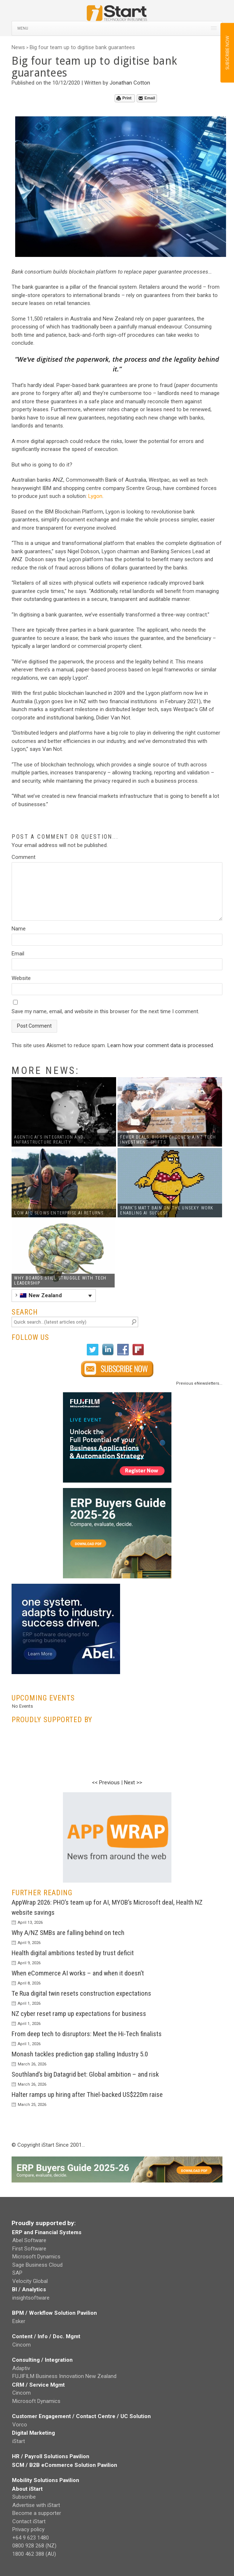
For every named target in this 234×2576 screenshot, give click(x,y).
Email (147, 98)
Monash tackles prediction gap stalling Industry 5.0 (80, 2054)
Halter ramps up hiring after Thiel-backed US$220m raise (87, 2094)
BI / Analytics (29, 2289)
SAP (17, 2273)
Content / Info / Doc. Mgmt (46, 2336)
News (18, 47)
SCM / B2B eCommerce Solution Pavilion (64, 2465)
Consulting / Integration (42, 2360)
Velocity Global (30, 2281)
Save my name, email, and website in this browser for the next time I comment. (105, 1011)
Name (19, 928)
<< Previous (106, 1782)
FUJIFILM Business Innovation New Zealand (64, 2376)
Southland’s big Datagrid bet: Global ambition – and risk (85, 2074)
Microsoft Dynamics (36, 2256)
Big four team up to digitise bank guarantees (82, 47)
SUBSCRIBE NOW (227, 53)
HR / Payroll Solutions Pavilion (50, 2456)
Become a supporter (36, 2513)
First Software (29, 2248)
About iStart (27, 2489)
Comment (23, 857)
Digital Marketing (33, 2433)
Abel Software (29, 2240)
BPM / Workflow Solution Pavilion (54, 2313)
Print (123, 98)
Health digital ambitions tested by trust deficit (73, 1953)
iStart (18, 2441)
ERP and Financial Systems (46, 2232)
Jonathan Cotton (130, 82)
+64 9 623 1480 (30, 2537)
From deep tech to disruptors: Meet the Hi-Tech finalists (87, 2034)
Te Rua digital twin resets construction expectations (81, 1993)
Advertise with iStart (36, 2505)
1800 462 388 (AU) (34, 2554)
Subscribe (24, 2497)
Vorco (19, 2424)
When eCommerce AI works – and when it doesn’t (78, 1973)
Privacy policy (28, 2529)
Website (21, 978)
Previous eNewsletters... (199, 1383)
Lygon (95, 496)
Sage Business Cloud (37, 2265)
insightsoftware (31, 2298)
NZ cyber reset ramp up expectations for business (79, 2013)
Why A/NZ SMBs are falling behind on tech (68, 1932)
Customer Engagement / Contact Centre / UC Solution (81, 2416)
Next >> (133, 1782)
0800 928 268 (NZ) (34, 2545)
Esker (18, 2321)
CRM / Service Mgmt (38, 2385)
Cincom (21, 2344)
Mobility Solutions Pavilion (45, 2480)
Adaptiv (21, 2368)
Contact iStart (29, 2521)
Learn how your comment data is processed (160, 1045)
